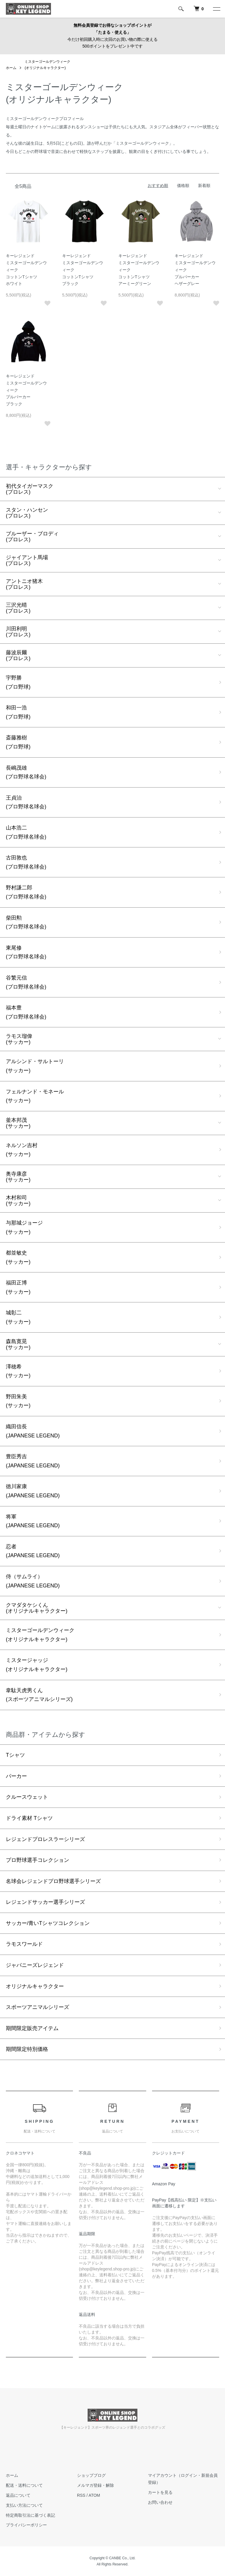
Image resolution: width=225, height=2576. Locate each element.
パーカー (16, 1776)
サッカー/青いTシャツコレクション (48, 1923)
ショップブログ (91, 2475)
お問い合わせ (160, 2502)
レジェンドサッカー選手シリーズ (45, 1902)
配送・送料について (24, 2485)
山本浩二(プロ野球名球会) (26, 832)
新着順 (204, 185)
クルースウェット (27, 1797)
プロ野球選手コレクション (37, 1860)
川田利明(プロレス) (18, 632)
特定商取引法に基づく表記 (30, 2515)
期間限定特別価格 (27, 2049)
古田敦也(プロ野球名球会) (26, 862)
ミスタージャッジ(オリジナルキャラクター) (36, 1664)
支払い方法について (24, 2505)
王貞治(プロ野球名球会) (26, 802)
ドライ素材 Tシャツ (29, 1818)
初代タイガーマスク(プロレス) (29, 489)
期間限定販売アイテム (32, 2028)
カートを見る (160, 2492)
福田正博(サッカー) (18, 1287)
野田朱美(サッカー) (18, 1401)
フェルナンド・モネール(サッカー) (35, 1096)
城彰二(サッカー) (18, 1317)
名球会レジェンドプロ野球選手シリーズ (53, 1881)
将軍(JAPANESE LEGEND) (33, 1521)
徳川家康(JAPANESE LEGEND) (33, 1490)
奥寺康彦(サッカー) (18, 1177)
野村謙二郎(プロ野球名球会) (26, 892)
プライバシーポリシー (26, 2525)
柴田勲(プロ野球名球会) (26, 922)
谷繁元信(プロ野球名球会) (26, 982)
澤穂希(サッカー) (18, 1371)
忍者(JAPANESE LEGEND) (33, 1551)
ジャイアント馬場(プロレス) (27, 560)
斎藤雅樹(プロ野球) (18, 742)
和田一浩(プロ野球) (18, 712)
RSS (81, 2495)
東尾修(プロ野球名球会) (26, 952)
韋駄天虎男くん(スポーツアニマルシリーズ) (39, 1694)
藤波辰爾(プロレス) (18, 655)
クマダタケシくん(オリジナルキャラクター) (36, 1608)
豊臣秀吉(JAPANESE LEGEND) (33, 1461)
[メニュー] (216, 9)
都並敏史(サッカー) (18, 1257)
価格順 (183, 185)
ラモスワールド (24, 1944)
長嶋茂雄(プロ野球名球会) (26, 772)
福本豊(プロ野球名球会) (26, 1012)
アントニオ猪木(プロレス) (24, 584)
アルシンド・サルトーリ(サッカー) (35, 1065)
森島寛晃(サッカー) (18, 1344)
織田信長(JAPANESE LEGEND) (33, 1431)
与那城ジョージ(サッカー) (24, 1227)
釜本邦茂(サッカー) (18, 1123)
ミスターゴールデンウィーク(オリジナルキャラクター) (40, 1634)
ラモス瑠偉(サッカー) (19, 1039)
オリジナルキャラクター (35, 1986)
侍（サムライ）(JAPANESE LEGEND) (33, 1581)
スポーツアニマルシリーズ (37, 2007)
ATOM (94, 2495)
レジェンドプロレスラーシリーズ (45, 1839)
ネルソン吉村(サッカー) (22, 1149)
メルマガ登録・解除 (95, 2485)
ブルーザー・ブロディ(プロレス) (32, 536)
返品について (18, 2495)
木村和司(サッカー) (18, 1200)
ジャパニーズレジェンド (35, 1965)
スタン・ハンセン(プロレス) (27, 513)
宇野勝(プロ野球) (18, 682)
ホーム (11, 68)
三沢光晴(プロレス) (18, 608)
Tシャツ (15, 1755)
